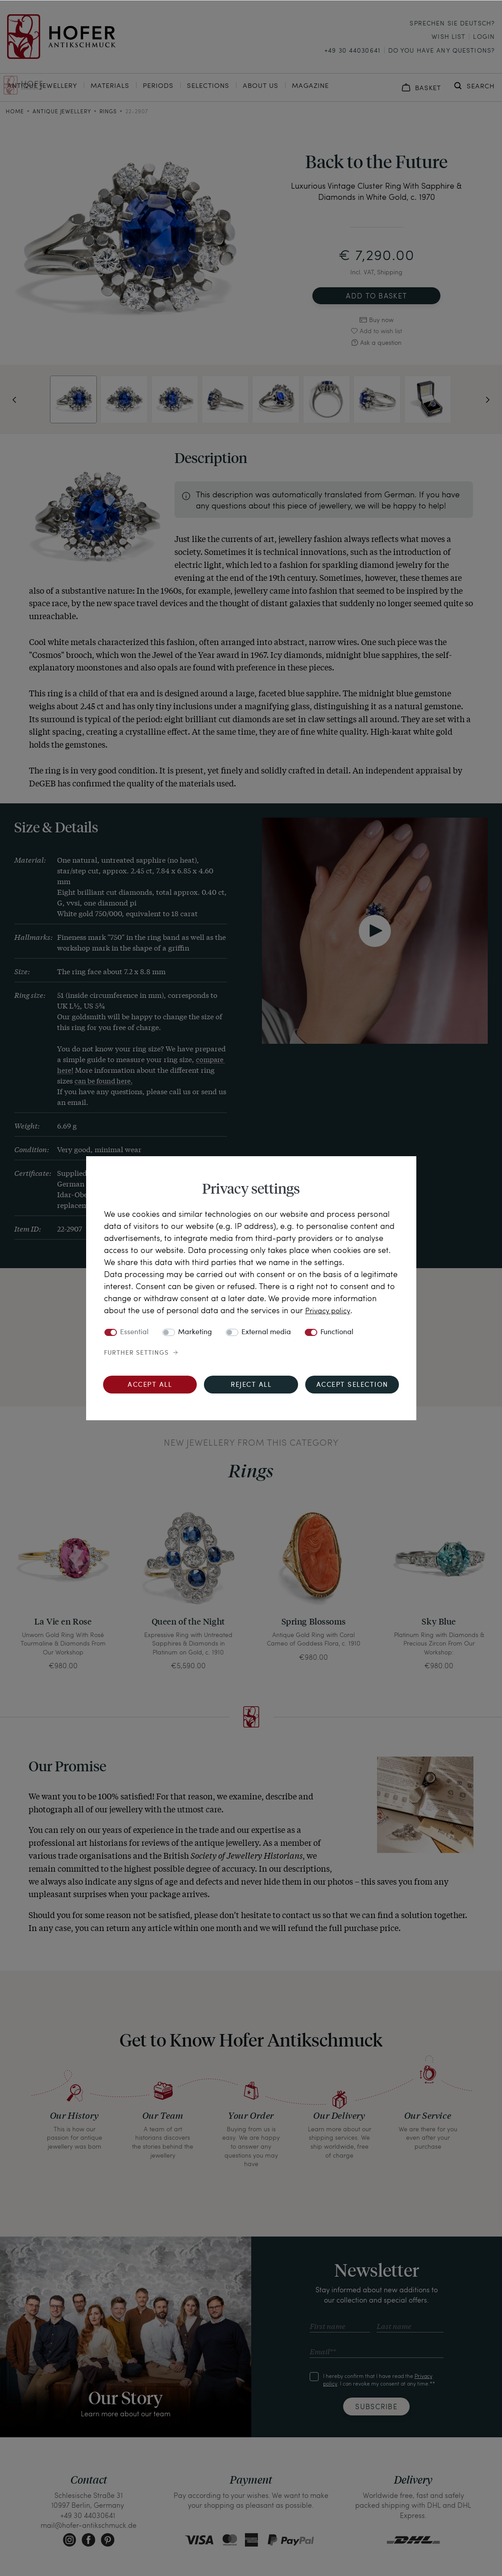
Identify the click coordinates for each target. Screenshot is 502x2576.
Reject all (251, 1385)
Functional (336, 1332)
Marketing (195, 1332)
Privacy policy (330, 1309)
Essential (134, 1332)
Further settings (136, 1353)
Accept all (150, 1385)
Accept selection (352, 1385)
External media (266, 1332)
